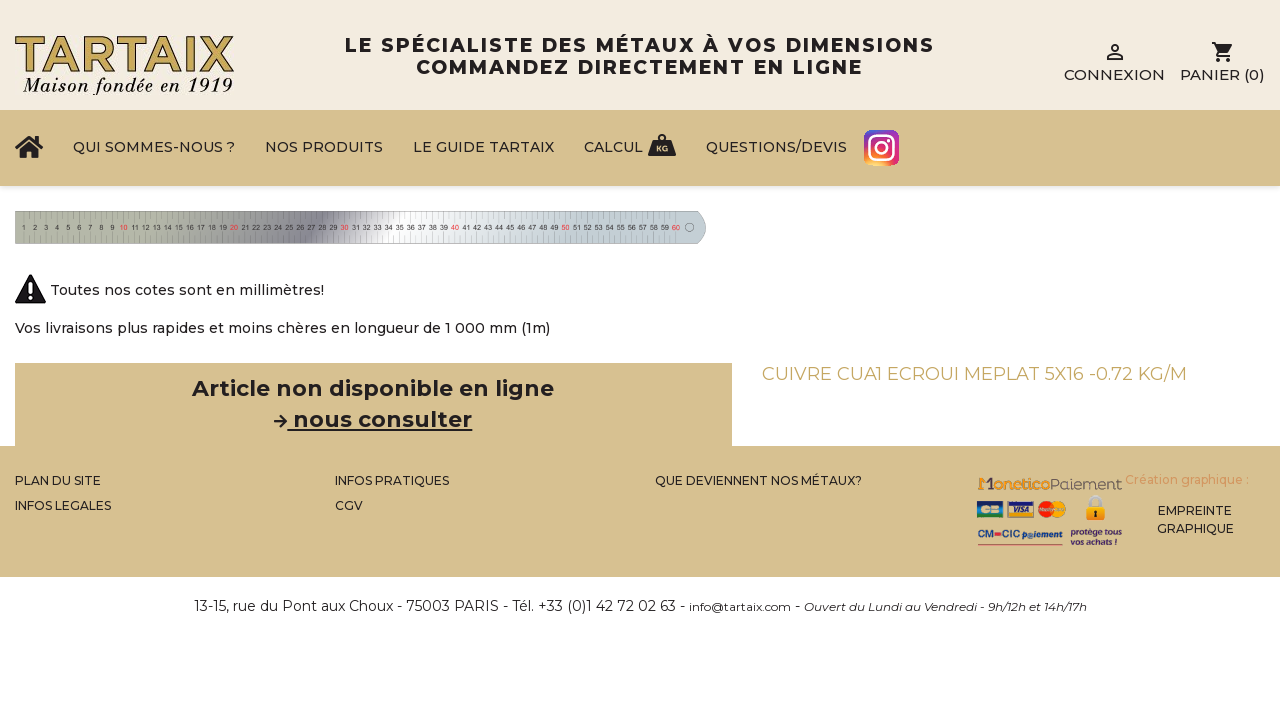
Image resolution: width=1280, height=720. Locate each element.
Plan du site (58, 480)
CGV (349, 505)
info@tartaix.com (740, 606)
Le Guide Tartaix (483, 147)
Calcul (613, 147)
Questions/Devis (776, 147)
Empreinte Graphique (1195, 519)
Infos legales (63, 505)
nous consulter (373, 419)
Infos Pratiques (392, 480)
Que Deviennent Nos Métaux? (758, 480)
